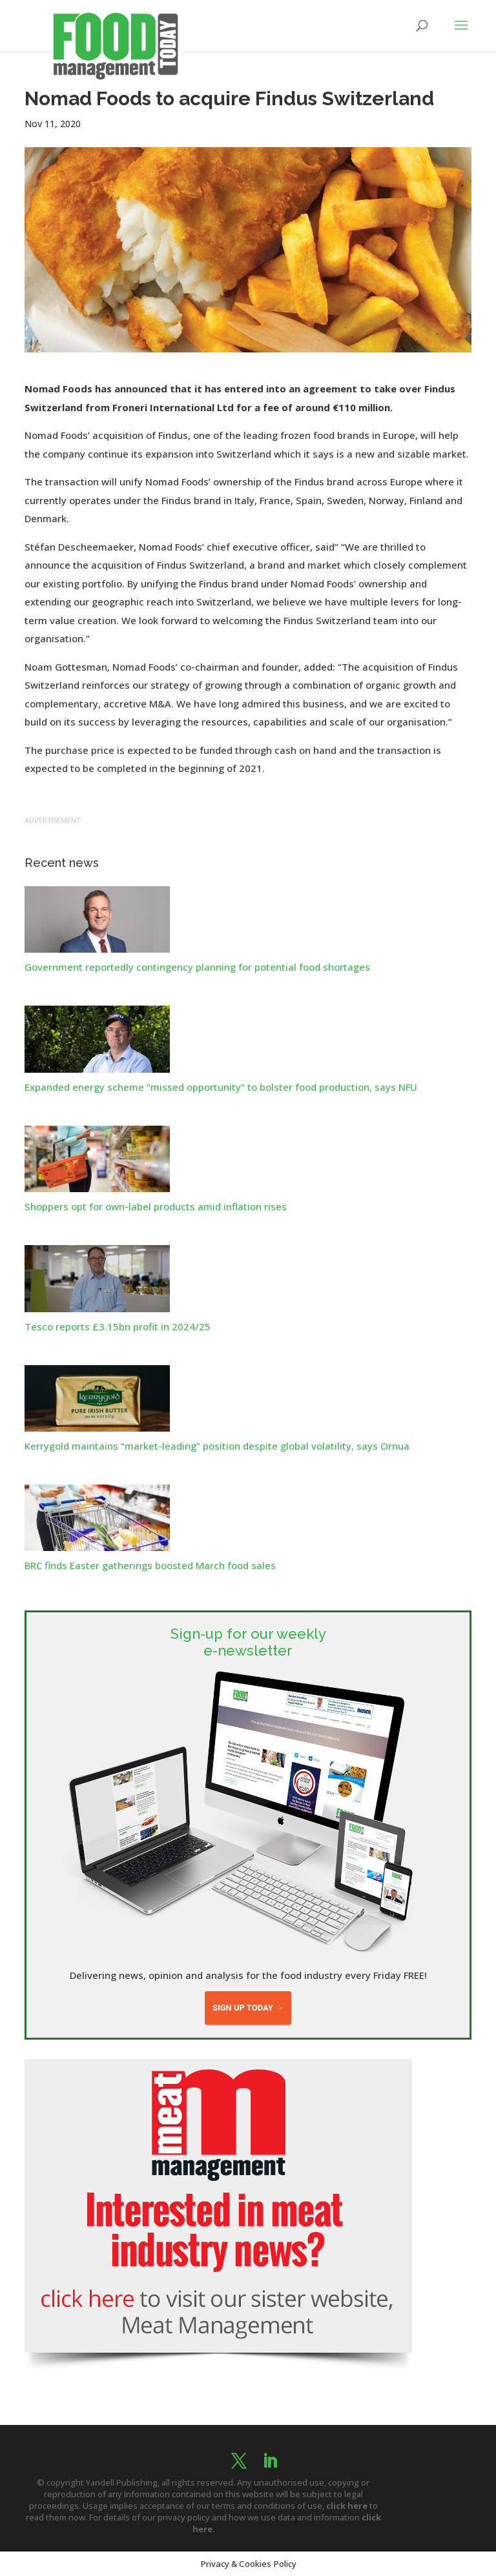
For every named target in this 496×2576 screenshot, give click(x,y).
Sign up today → (248, 2008)
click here (346, 2505)
